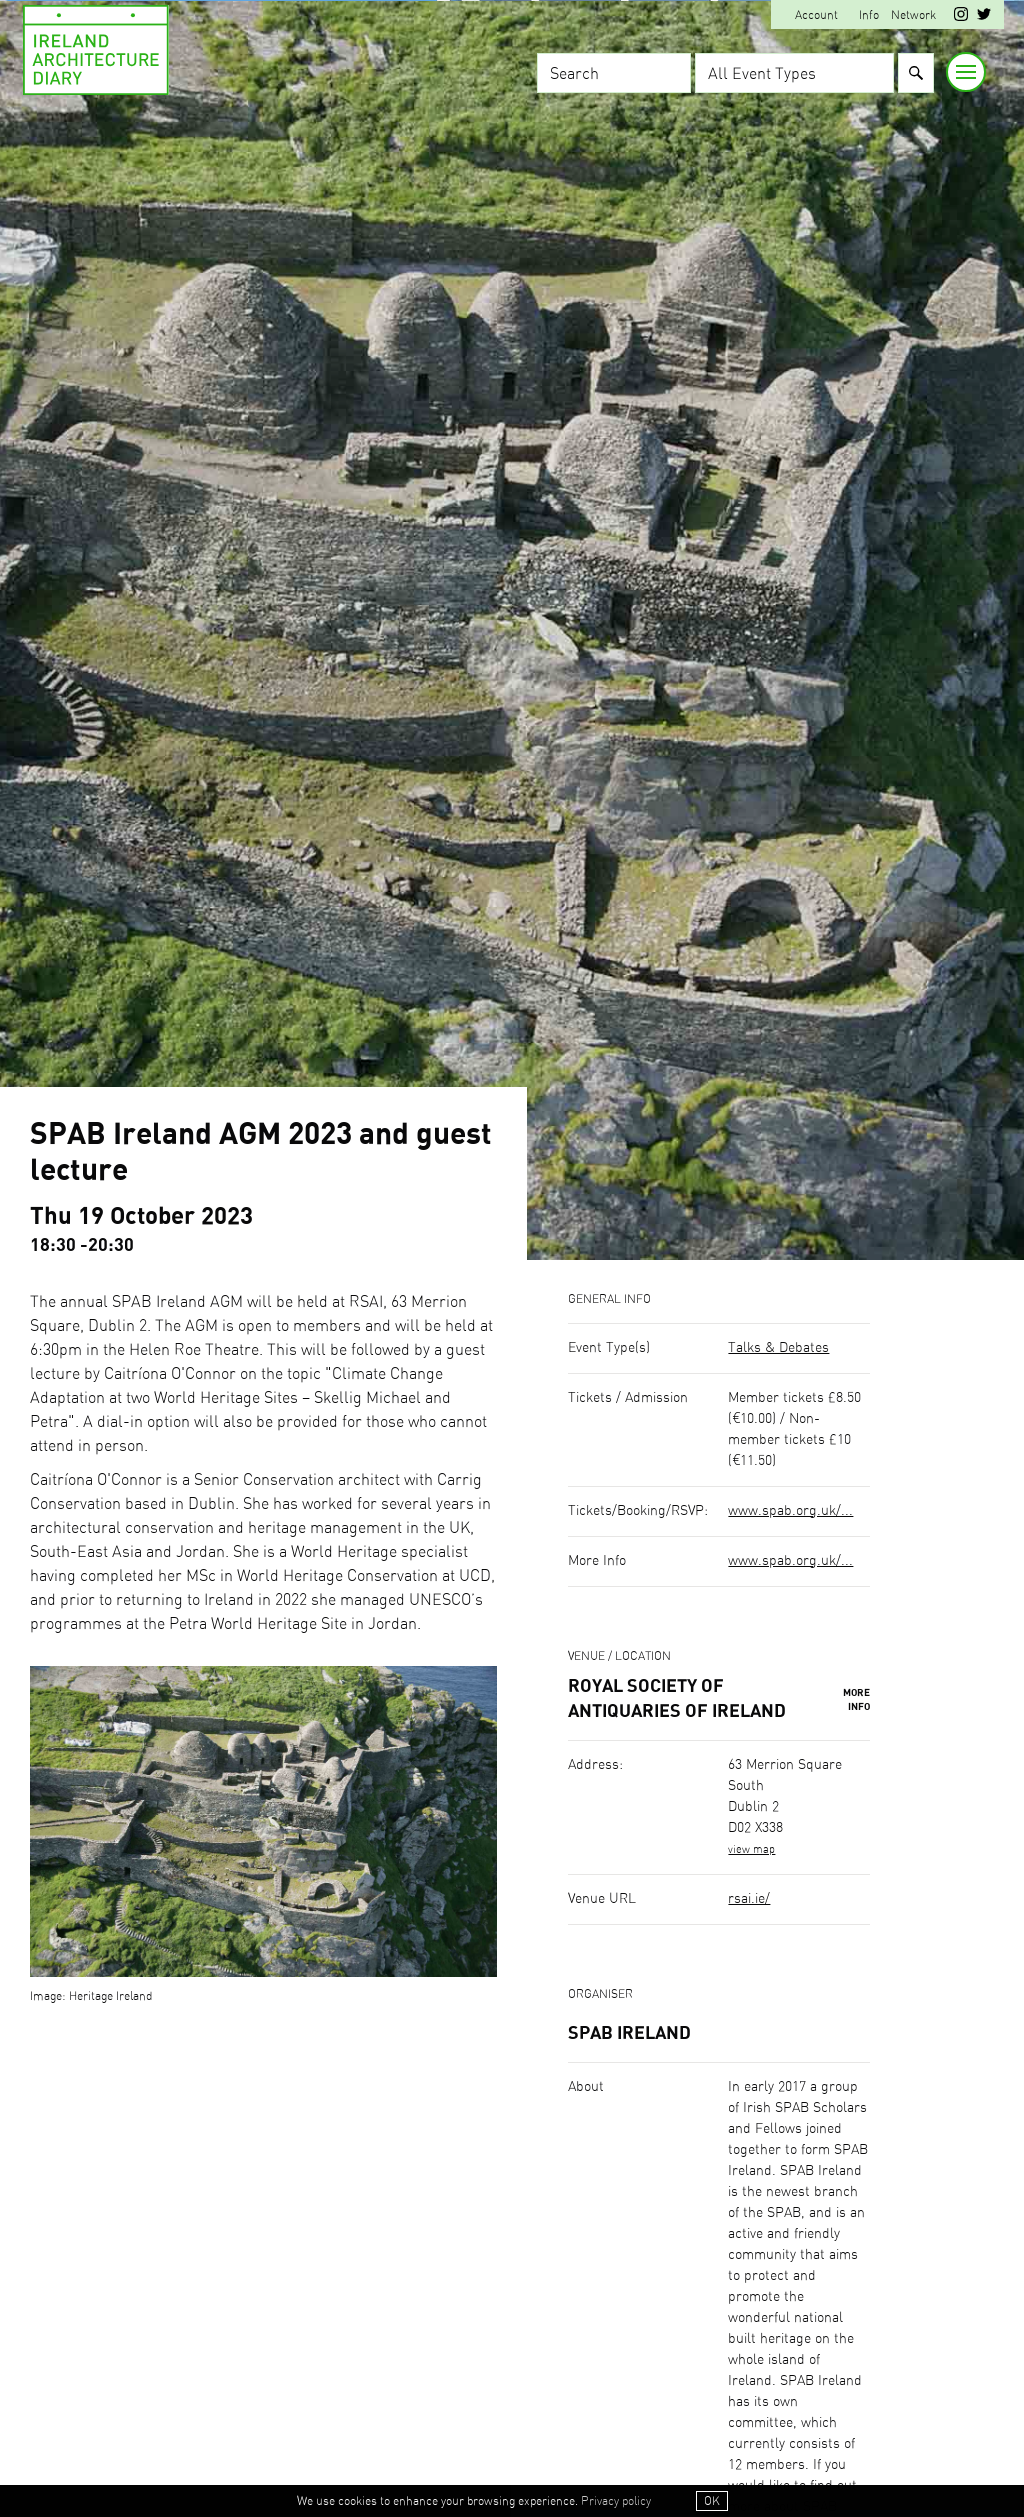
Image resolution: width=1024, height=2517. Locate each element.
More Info (856, 1700)
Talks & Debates (778, 1348)
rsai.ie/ (749, 1899)
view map (751, 1849)
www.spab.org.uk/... (790, 1511)
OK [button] (712, 2501)
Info (869, 15)
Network (913, 15)
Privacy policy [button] (616, 2501)
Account (816, 15)
